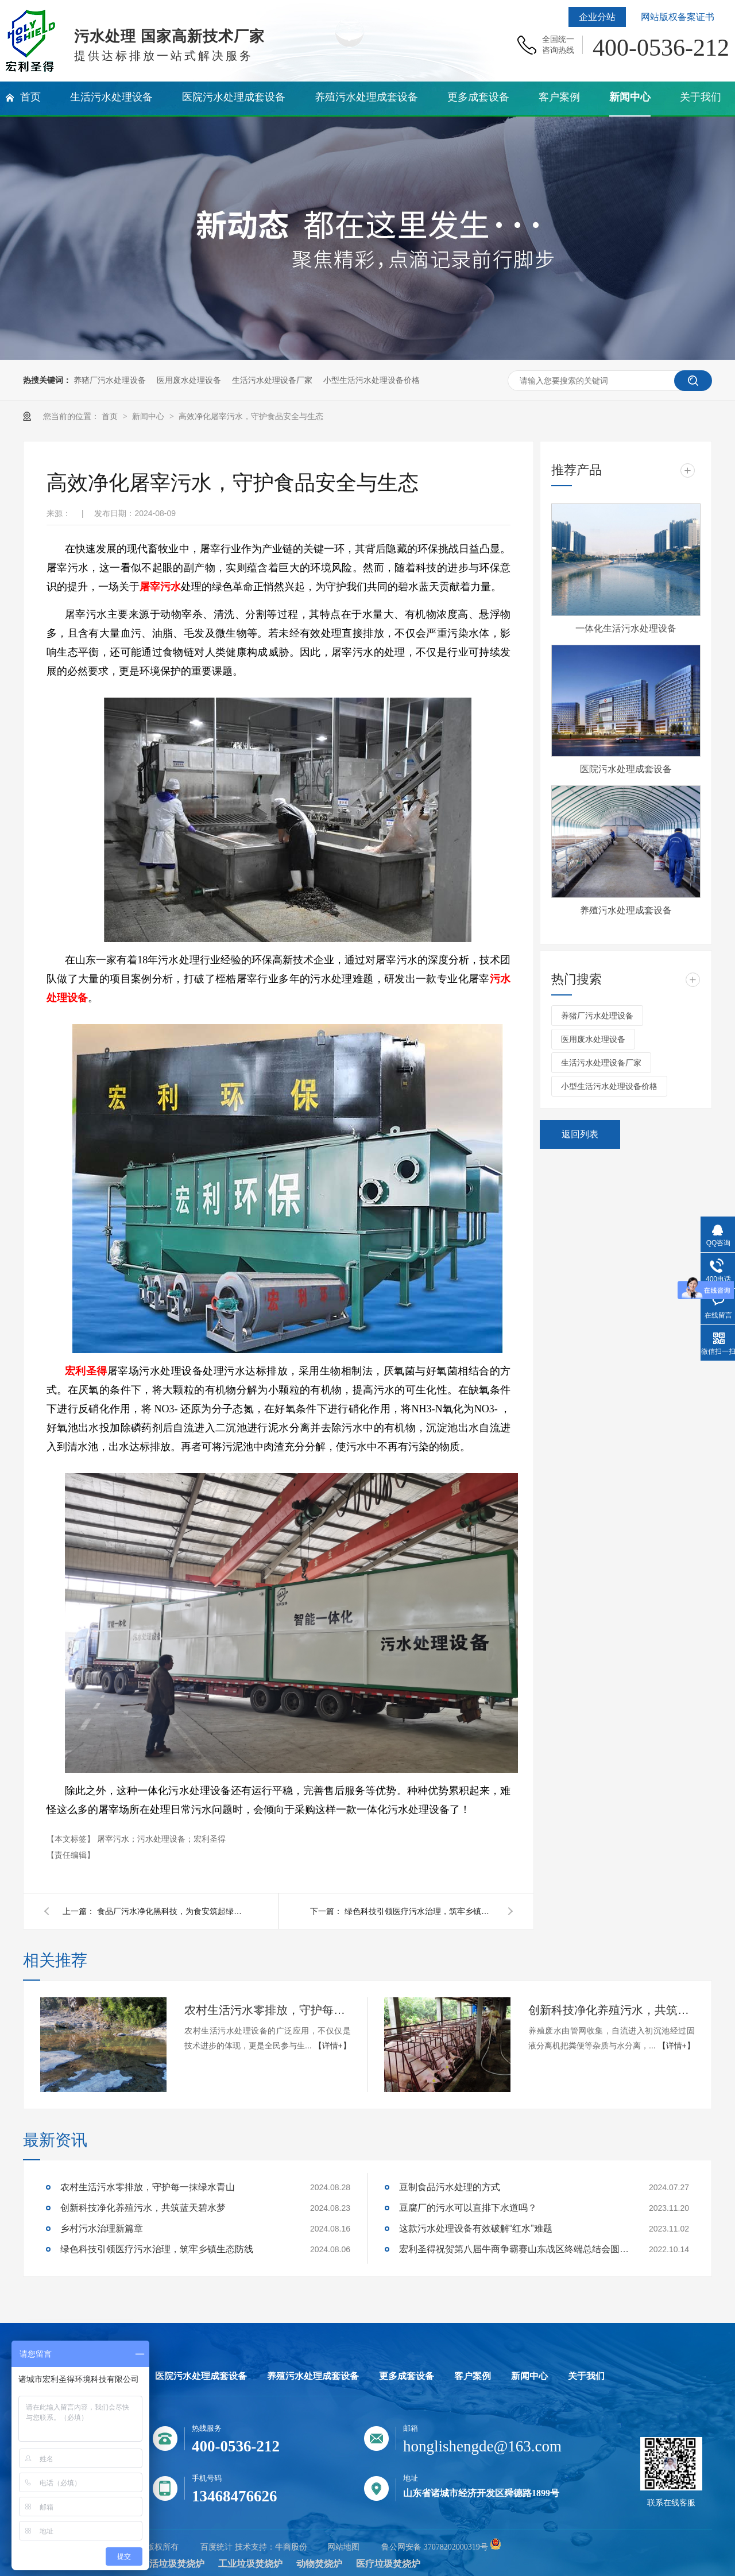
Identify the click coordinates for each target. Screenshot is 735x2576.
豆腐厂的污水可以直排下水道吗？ (468, 2208)
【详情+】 (332, 2045)
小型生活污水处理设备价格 (371, 380)
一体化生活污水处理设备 (625, 628)
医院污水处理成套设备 (626, 769)
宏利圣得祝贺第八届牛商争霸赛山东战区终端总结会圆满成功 (514, 2249)
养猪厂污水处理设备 (110, 380)
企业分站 (597, 17)
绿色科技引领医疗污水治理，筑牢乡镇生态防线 (419, 1911)
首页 (111, 416)
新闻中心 (149, 416)
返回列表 (580, 1134)
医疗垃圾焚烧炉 (388, 2564)
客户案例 (472, 2376)
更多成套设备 (406, 2376)
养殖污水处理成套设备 (626, 910)
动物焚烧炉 (319, 2564)
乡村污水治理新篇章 (101, 2228)
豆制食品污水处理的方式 (449, 2187)
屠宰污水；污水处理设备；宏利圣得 (161, 1838)
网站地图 (343, 2547)
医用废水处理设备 (189, 380)
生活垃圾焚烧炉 (172, 2564)
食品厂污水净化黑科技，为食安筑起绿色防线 (171, 1911)
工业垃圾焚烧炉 (250, 2564)
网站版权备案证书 (677, 17)
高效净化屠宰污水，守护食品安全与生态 (251, 416)
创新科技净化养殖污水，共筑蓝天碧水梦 (611, 2010)
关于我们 (586, 2376)
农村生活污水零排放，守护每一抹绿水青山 (267, 2010)
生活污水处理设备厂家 (272, 380)
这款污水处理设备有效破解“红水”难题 (475, 2228)
